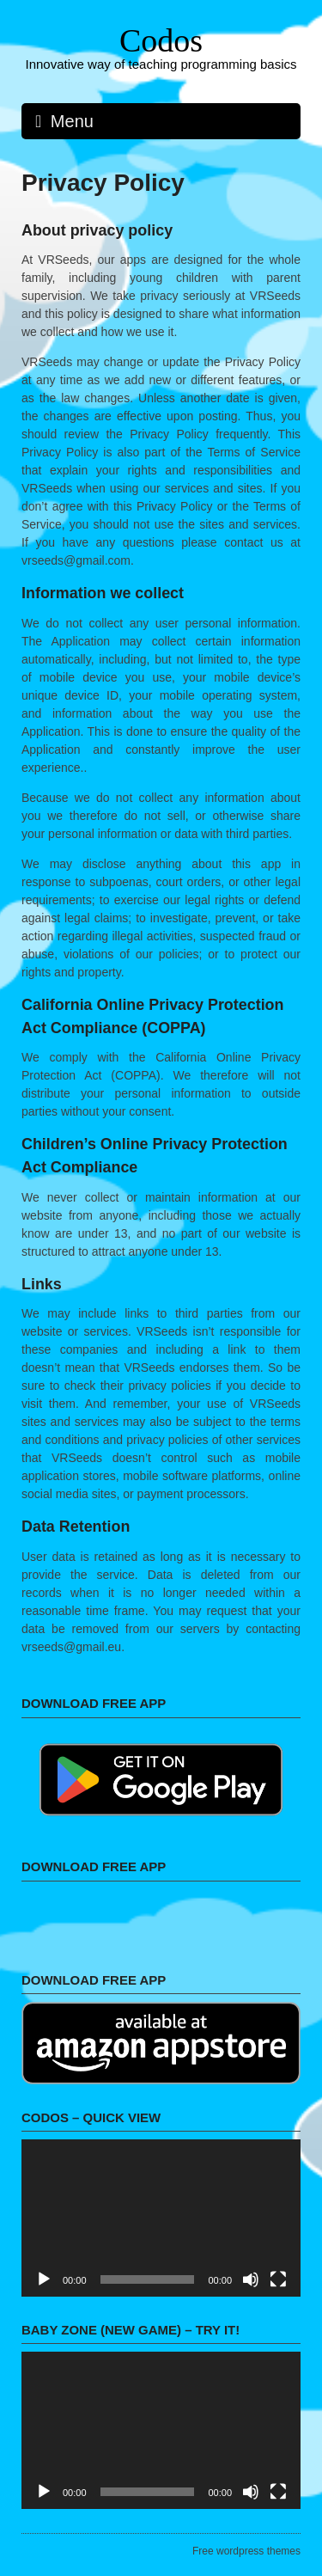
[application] (161, 2218)
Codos (161, 40)
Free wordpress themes (246, 2551)
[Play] (43, 2279)
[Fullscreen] (278, 2279)
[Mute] (250, 2279)
